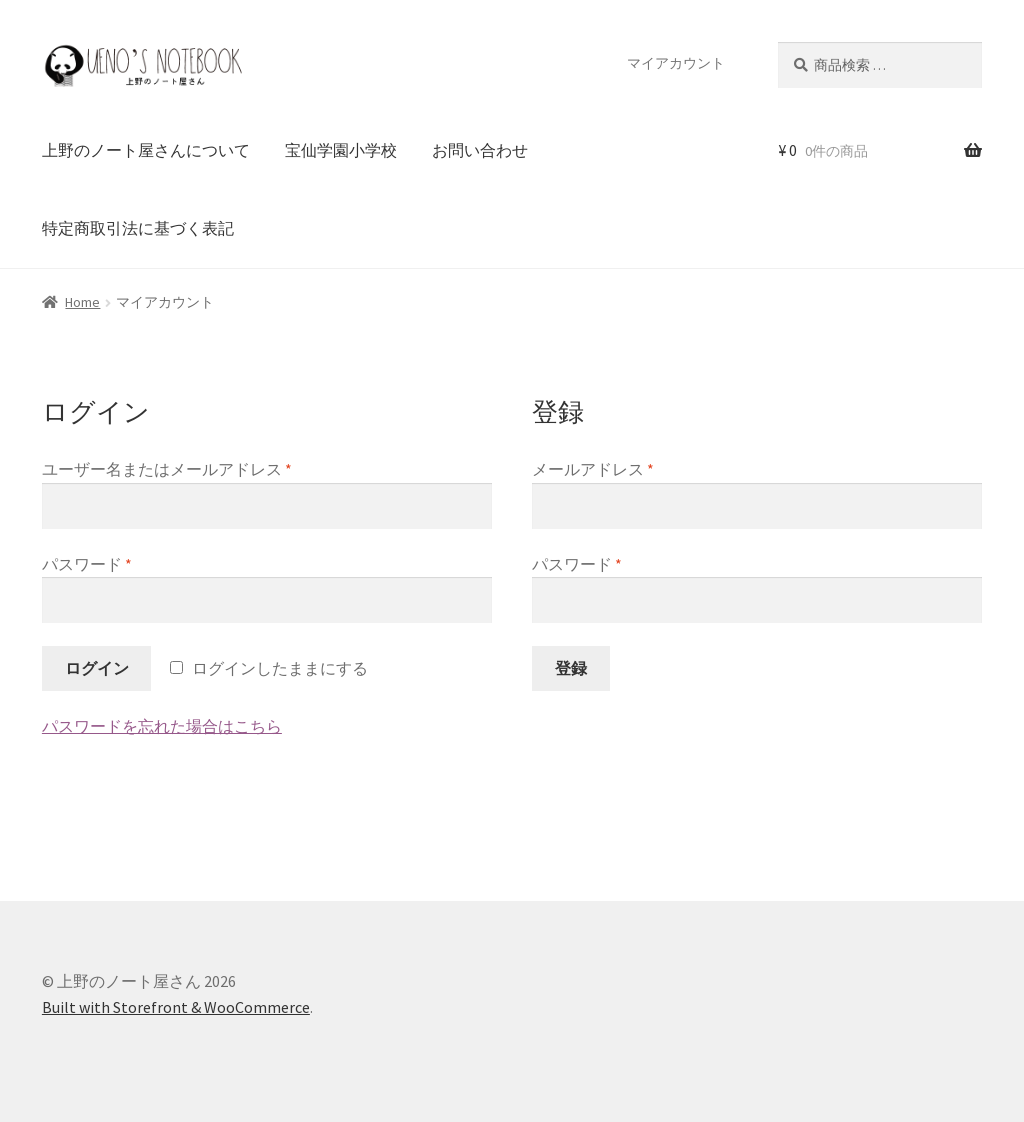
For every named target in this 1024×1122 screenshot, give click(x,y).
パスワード (87, 564)
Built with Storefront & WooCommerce (176, 1007)
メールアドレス (593, 469)
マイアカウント (676, 63)
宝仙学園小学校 (341, 150)
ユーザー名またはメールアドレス (167, 469)
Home (82, 302)
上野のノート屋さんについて (146, 150)
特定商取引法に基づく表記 (138, 228)
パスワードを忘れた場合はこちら (162, 726)
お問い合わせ (480, 150)
